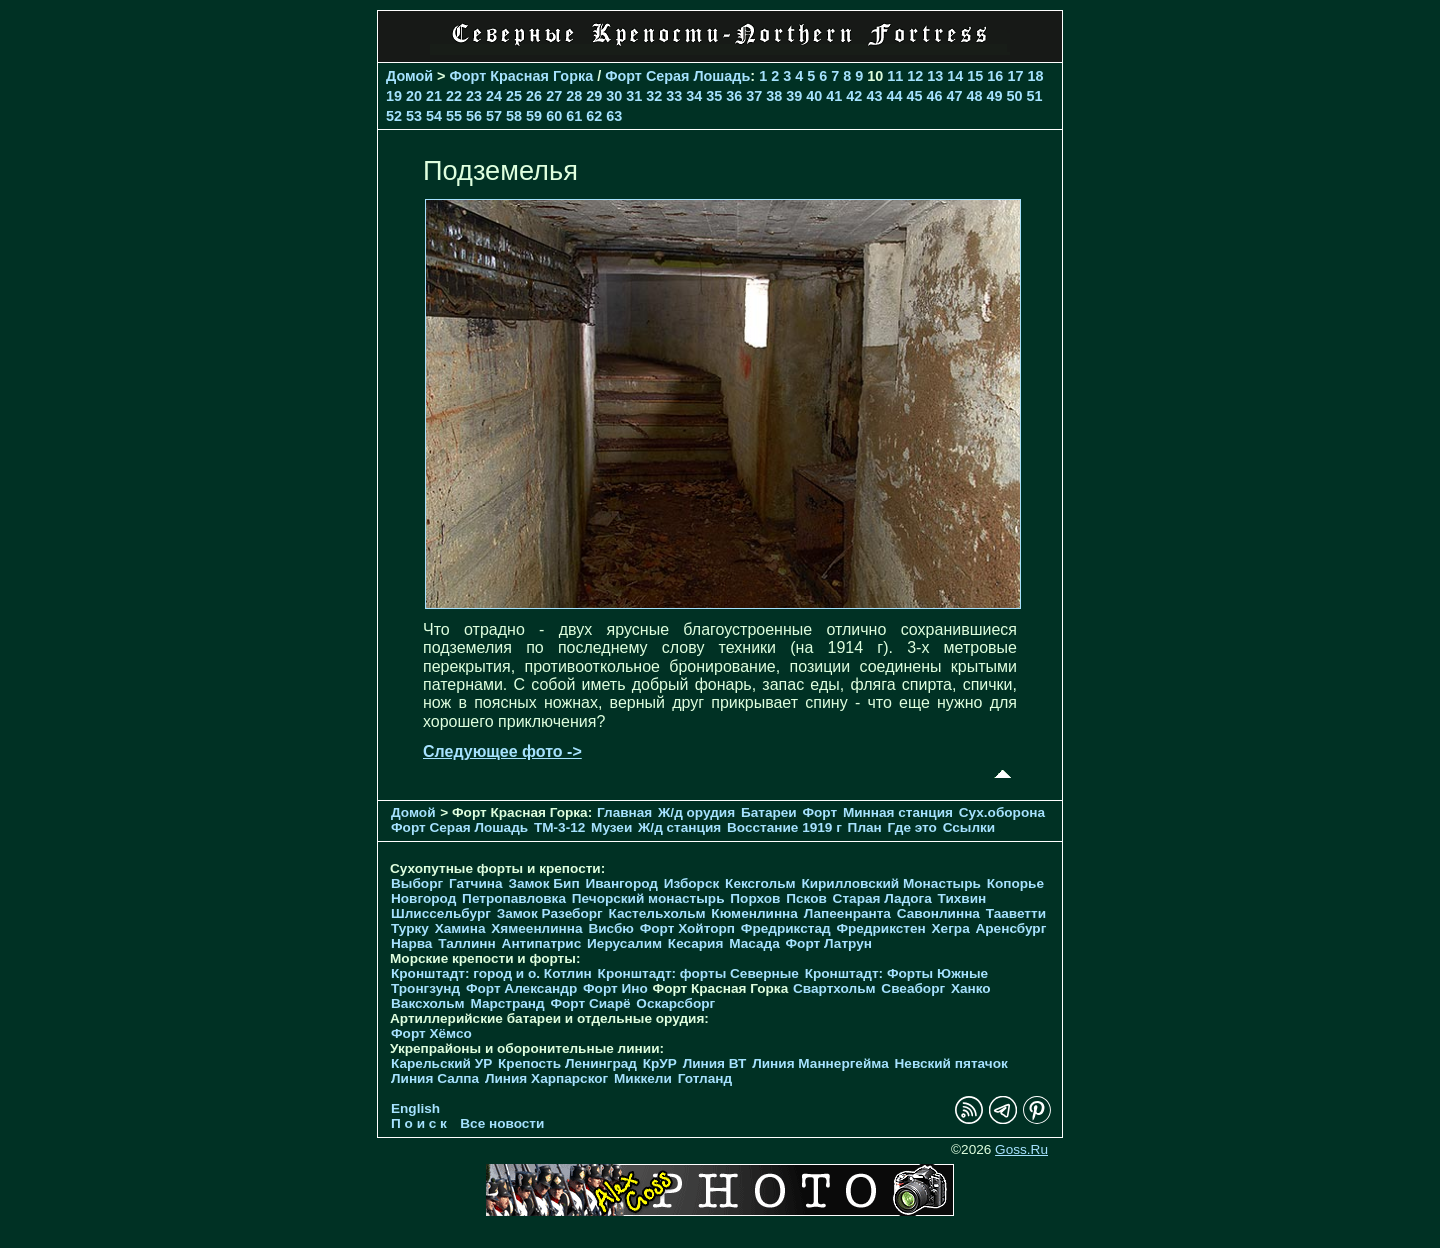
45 (914, 96)
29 (594, 96)
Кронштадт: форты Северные (698, 973)
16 (995, 76)
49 (994, 96)
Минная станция (898, 812)
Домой (409, 76)
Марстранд (507, 1003)
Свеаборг (913, 988)
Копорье (1015, 883)
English (415, 1108)
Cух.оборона (1002, 812)
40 (814, 96)
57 (494, 116)
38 (774, 96)
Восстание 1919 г (784, 827)
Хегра (951, 928)
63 (614, 116)
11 (895, 76)
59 (534, 116)
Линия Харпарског (546, 1078)
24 (494, 96)
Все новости (502, 1123)
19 (394, 96)
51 (1035, 96)
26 (534, 96)
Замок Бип (543, 883)
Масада (754, 943)
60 (554, 116)
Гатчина (476, 883)
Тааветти (1016, 913)
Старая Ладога (882, 898)
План (865, 827)
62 (594, 116)
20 (414, 96)
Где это (912, 827)
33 (674, 96)
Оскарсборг (675, 1003)
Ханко (971, 988)
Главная (624, 812)
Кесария (696, 943)
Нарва (411, 943)
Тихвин (962, 898)
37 (754, 96)
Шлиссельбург (441, 913)
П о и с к (419, 1123)
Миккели (643, 1078)
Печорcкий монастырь (648, 898)
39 (794, 96)
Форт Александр (521, 988)
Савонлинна (938, 913)
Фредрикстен (880, 928)
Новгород (423, 898)
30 (614, 96)
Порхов (755, 898)
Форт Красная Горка (522, 76)
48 (974, 96)
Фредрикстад (786, 928)
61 (574, 116)
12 (915, 76)
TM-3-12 (559, 827)
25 (514, 96)
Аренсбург (1010, 928)
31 (634, 96)
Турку (410, 928)
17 (1015, 76)
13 (935, 76)
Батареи (769, 812)
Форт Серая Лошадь (677, 76)
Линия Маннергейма (820, 1063)
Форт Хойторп (687, 928)
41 (834, 96)
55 (454, 116)
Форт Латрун (829, 943)
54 (434, 116)
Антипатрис (542, 943)
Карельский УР (441, 1063)
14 (955, 76)
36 (734, 96)
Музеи (611, 827)
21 (434, 96)
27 (554, 96)
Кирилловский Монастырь (890, 883)
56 (474, 116)
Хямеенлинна (536, 928)
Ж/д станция (679, 827)
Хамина (460, 928)
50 (1014, 96)
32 (654, 96)
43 (874, 96)
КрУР (660, 1063)
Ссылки (969, 827)
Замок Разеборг (550, 913)
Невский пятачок (951, 1063)
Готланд (705, 1078)
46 (934, 96)
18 (1035, 76)
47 (954, 96)
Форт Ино (615, 988)
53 (414, 116)
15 (975, 76)
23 (474, 96)
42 (854, 96)
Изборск (692, 883)
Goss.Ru (1021, 1149)
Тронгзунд (425, 988)
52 (394, 116)
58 (514, 116)
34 (694, 96)
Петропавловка (514, 898)
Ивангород (621, 883)
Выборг (417, 883)
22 (454, 96)
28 (574, 96)
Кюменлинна (754, 913)
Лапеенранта (847, 913)
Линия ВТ (715, 1063)
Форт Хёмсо (431, 1033)
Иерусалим (624, 943)
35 (714, 96)
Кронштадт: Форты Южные (897, 973)
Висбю (611, 928)
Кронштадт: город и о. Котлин (491, 973)
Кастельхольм (657, 913)
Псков (806, 898)
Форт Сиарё (590, 1003)
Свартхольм (834, 988)
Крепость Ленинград (567, 1063)
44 (894, 96)
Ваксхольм (428, 1003)
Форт (819, 812)
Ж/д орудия (696, 812)
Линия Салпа (435, 1078)
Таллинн (467, 943)
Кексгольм (760, 883)
